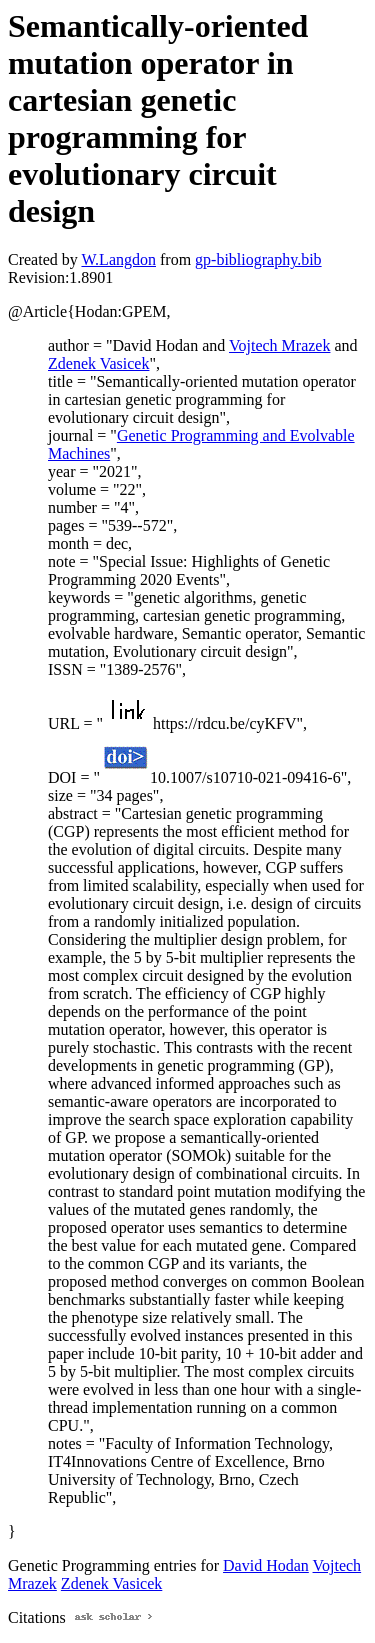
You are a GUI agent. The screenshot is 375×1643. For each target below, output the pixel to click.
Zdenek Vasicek (98, 363)
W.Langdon (118, 259)
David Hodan (266, 1565)
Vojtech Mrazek (279, 345)
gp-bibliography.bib (258, 259)
